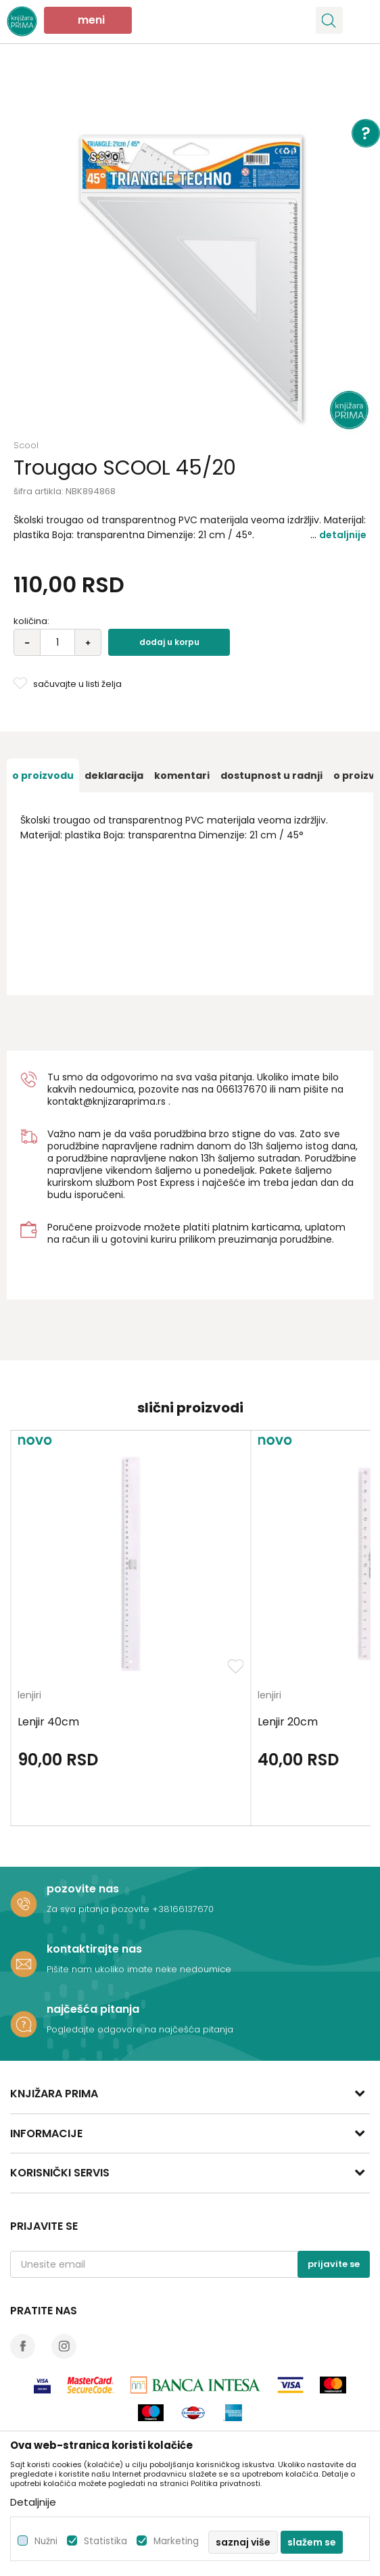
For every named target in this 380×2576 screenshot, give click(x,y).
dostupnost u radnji (271, 775)
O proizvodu (43, 775)
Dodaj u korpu (169, 642)
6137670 (248, 1089)
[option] (190, 251)
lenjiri (29, 1696)
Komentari (182, 775)
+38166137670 (183, 1909)
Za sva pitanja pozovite (99, 1909)
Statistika (105, 2541)
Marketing (176, 2541)
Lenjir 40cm (48, 1722)
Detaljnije (342, 535)
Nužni (45, 2541)
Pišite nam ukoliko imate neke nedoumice (139, 1969)
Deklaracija (114, 775)
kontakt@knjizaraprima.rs (106, 1101)
